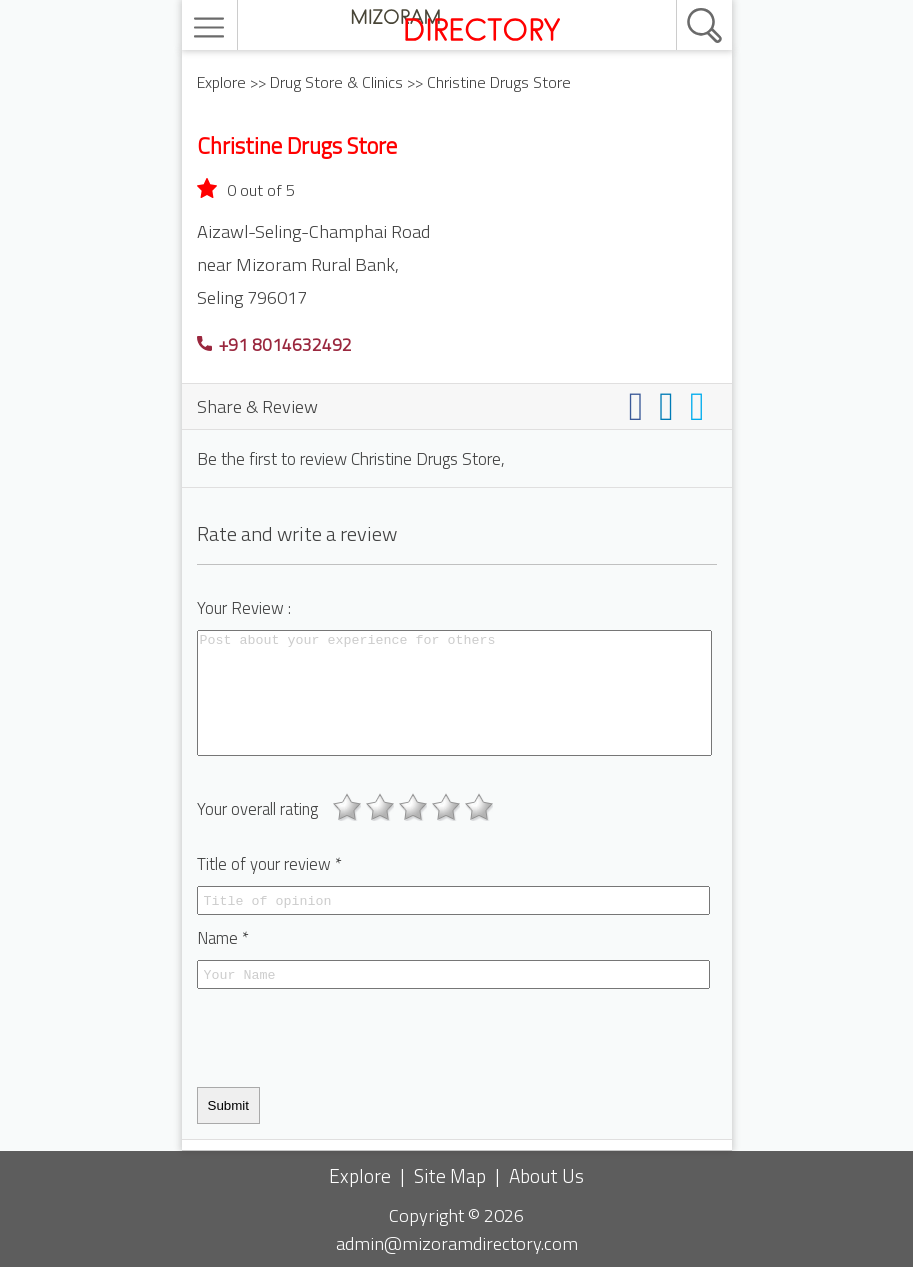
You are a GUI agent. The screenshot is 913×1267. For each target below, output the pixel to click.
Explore (221, 82)
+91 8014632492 (274, 344)
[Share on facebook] (640, 405)
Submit (228, 1105)
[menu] (211, 27)
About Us (546, 1175)
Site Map (450, 1175)
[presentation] (349, 1038)
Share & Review (257, 406)
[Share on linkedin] (670, 405)
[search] (683, 1)
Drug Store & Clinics (336, 82)
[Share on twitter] (701, 405)
